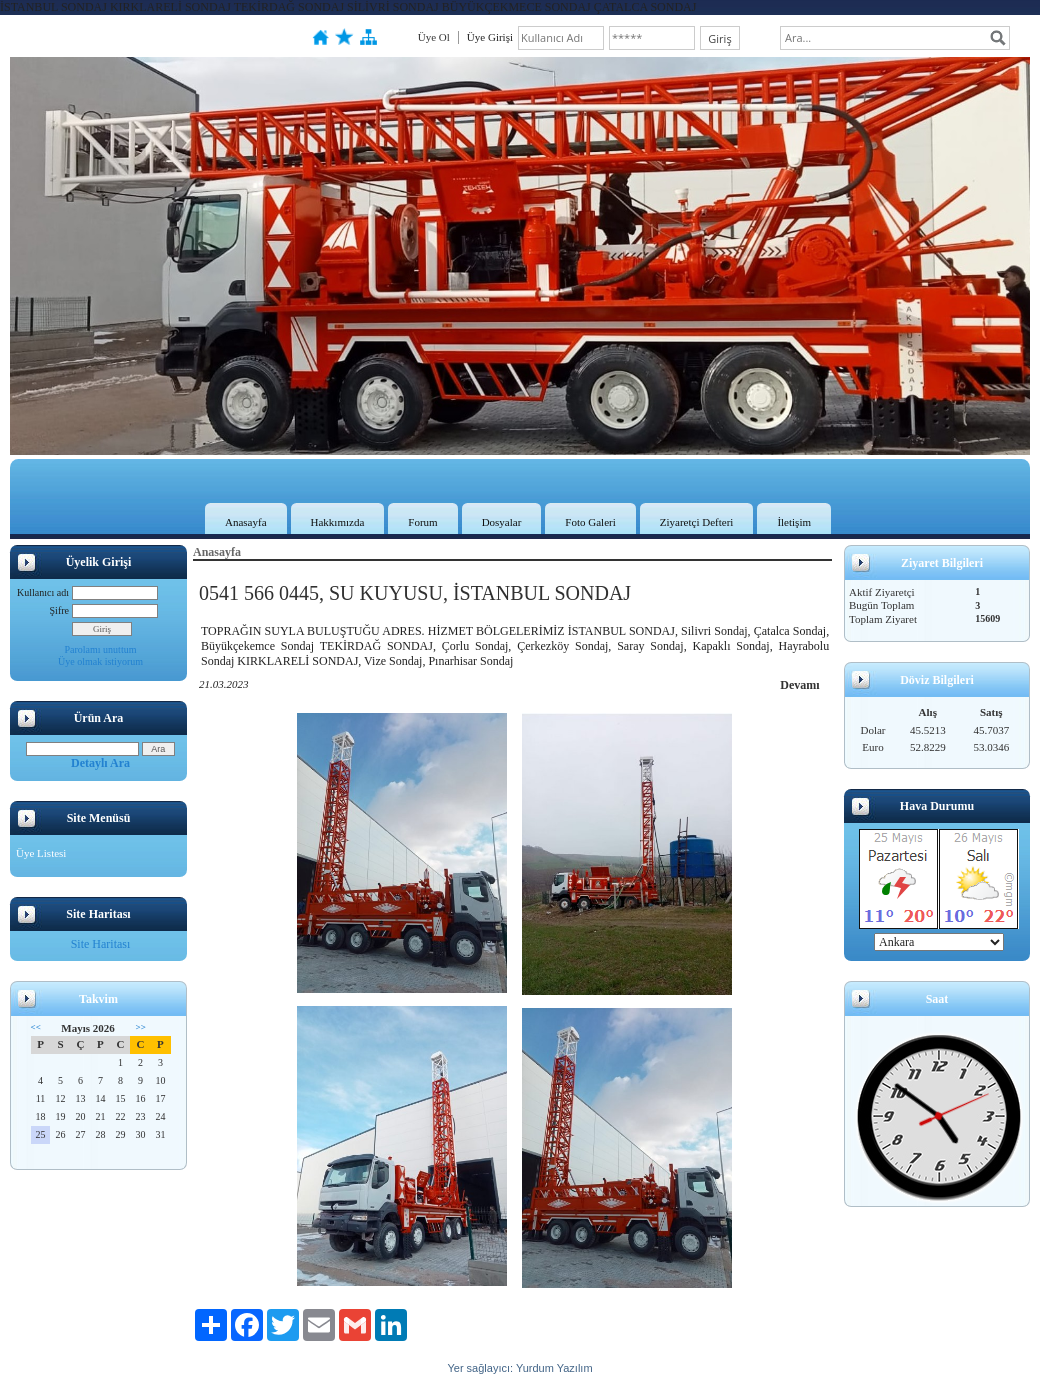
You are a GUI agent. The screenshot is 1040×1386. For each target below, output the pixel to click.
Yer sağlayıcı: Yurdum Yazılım (519, 1368)
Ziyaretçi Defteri (697, 522)
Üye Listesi (41, 853)
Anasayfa (246, 522)
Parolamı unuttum (101, 649)
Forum (422, 522)
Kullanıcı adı (43, 592)
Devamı (799, 685)
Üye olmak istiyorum (100, 661)
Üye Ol (434, 37)
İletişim (794, 522)
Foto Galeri (590, 522)
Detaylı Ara (100, 763)
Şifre (59, 610)
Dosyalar (502, 522)
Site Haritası (101, 944)
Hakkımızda (338, 522)
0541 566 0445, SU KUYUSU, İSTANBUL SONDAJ (415, 593)
